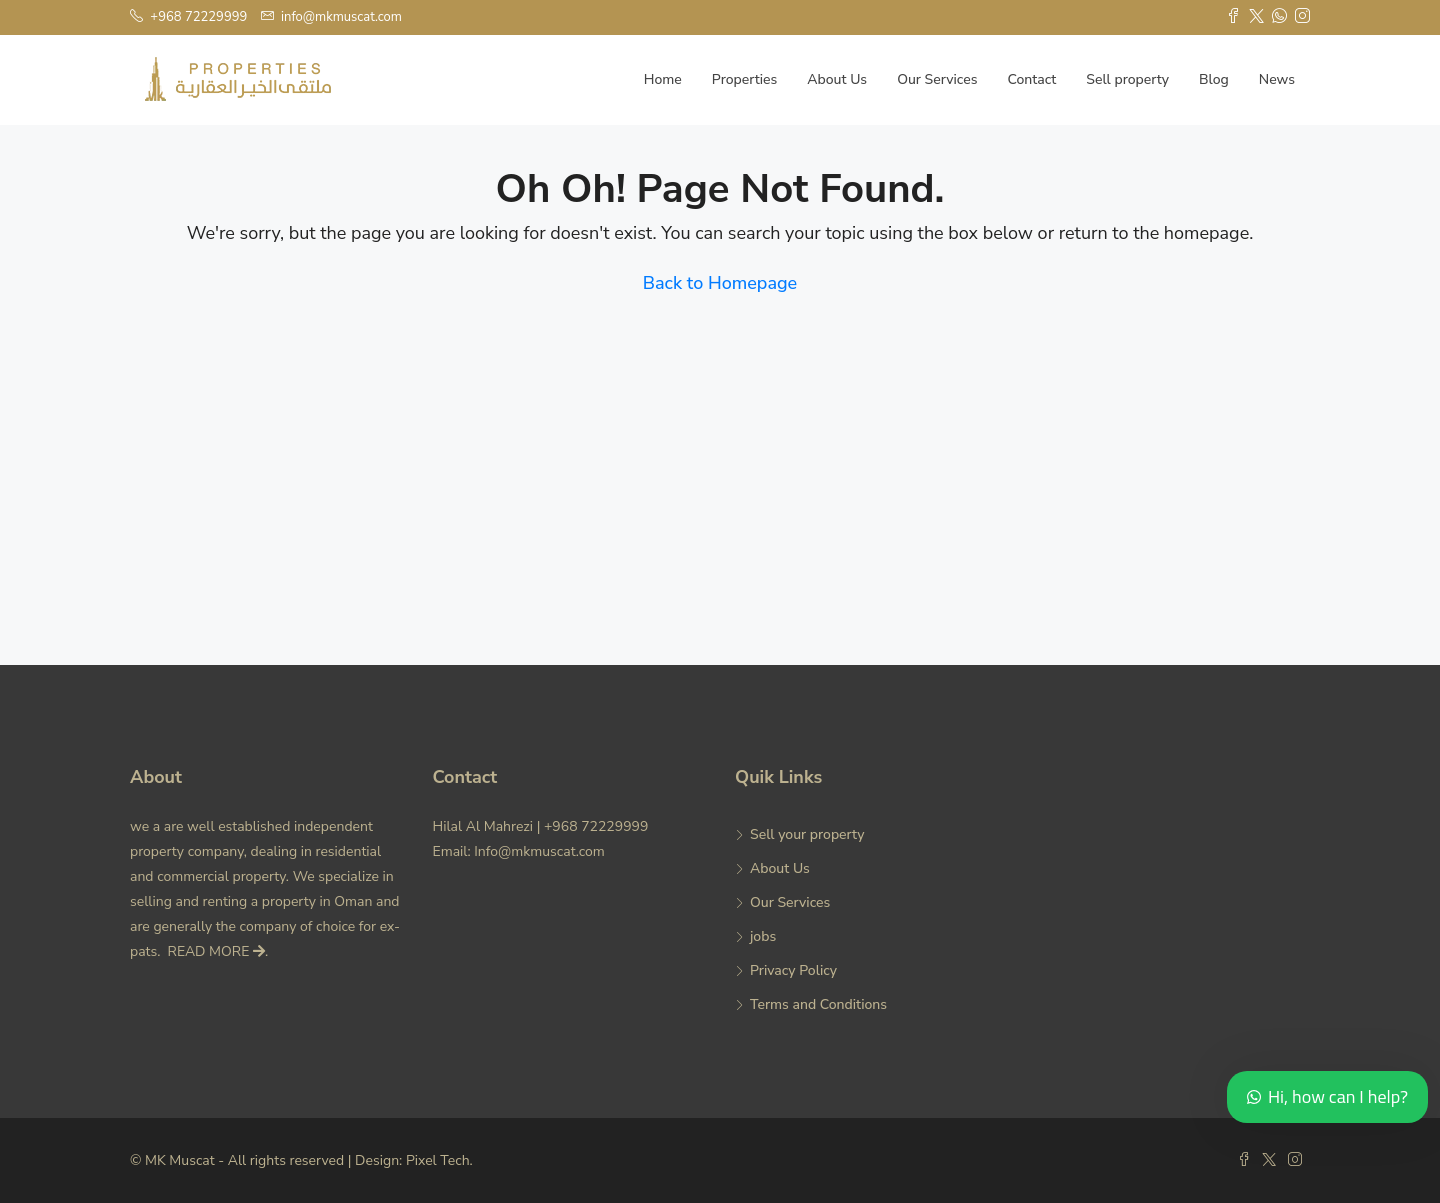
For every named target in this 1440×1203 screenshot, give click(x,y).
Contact (1031, 79)
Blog (1214, 79)
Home (663, 79)
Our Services (937, 79)
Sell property (1127, 79)
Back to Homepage (720, 283)
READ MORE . (218, 951)
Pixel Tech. (439, 1160)
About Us (837, 79)
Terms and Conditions (818, 1004)
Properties (744, 79)
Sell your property (807, 834)
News (1277, 79)
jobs (763, 936)
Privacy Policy (793, 970)
